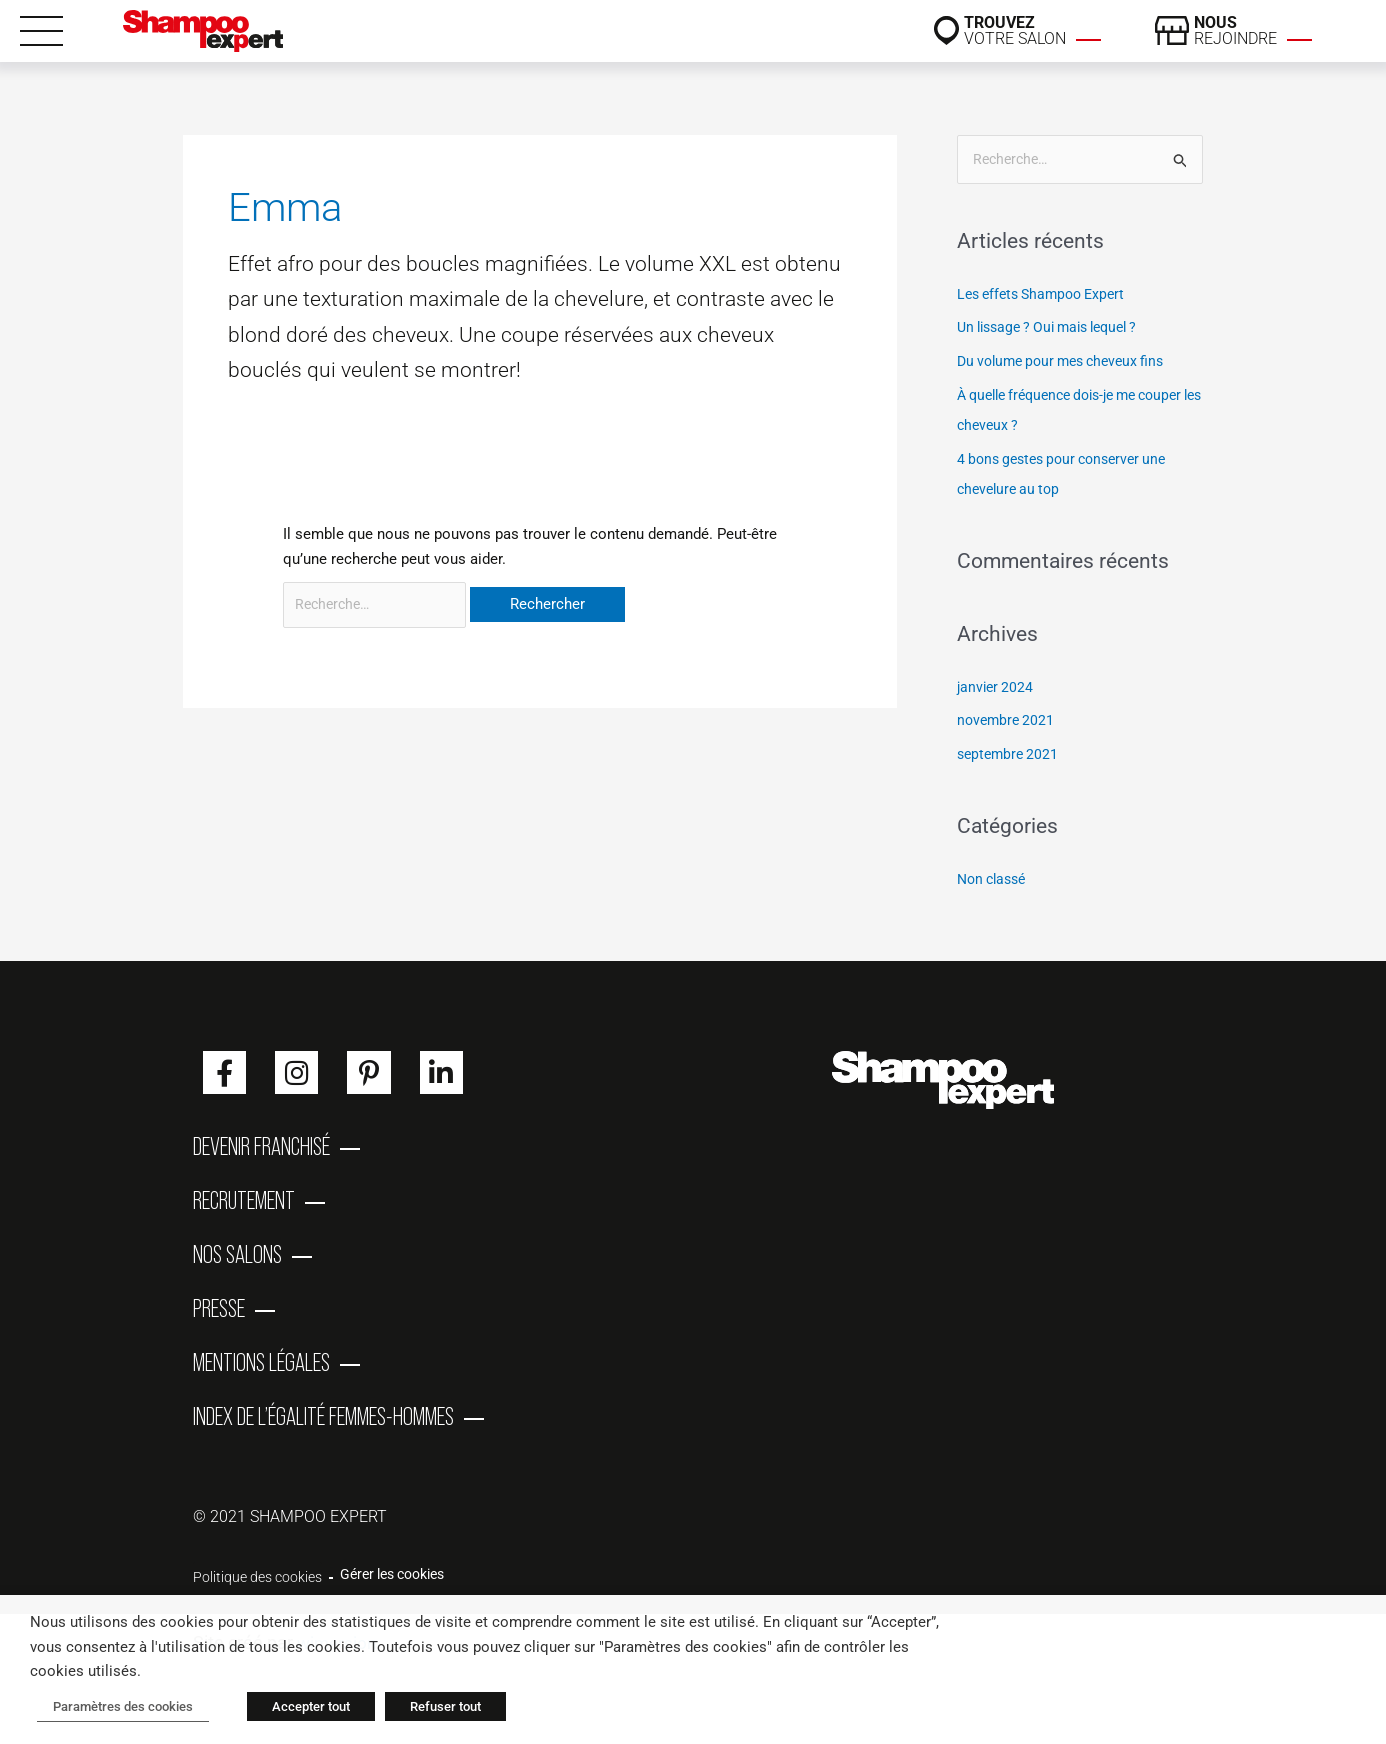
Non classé (995, 880)
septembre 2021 (1010, 756)
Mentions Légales (261, 1391)
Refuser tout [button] (430, 1709)
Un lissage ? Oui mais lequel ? (1057, 329)
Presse (219, 1331)
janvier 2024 (997, 688)
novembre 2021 (1008, 722)
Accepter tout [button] (296, 1709)
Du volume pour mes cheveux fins (1069, 363)
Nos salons (237, 1271)
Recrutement (244, 1211)
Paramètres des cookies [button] (116, 1709)
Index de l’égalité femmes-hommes (323, 1451)
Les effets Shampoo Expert (1047, 295)
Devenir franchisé (261, 1151)
